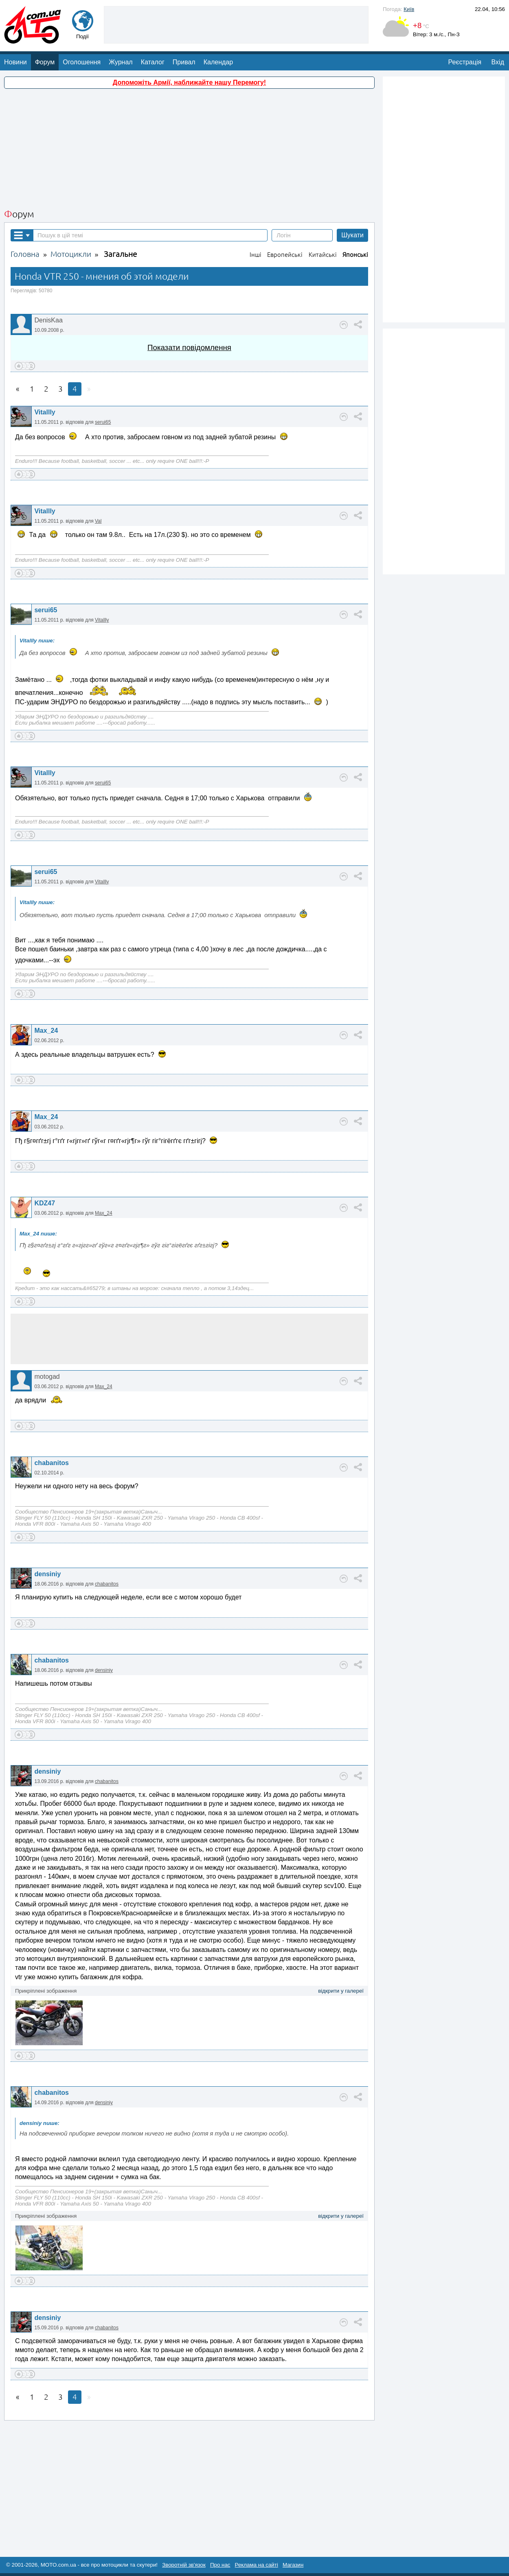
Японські (355, 254)
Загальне (120, 254)
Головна (25, 254)
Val (98, 521)
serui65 (103, 422)
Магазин (293, 2565)
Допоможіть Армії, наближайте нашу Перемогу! (189, 82)
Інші (255, 254)
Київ (409, 9)
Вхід (497, 62)
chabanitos (51, 1462)
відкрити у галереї (341, 1991)
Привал (184, 62)
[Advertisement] (236, 24)
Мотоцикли (70, 254)
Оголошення (82, 62)
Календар (218, 62)
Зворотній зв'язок (184, 2565)
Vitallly (44, 412)
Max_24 (46, 1030)
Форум (45, 62)
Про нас (220, 2565)
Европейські (285, 254)
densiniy (47, 1574)
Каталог (153, 62)
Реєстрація (465, 62)
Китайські (323, 254)
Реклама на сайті (256, 2565)
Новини (15, 62)
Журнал (120, 62)
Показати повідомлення (189, 347)
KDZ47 (44, 1203)
